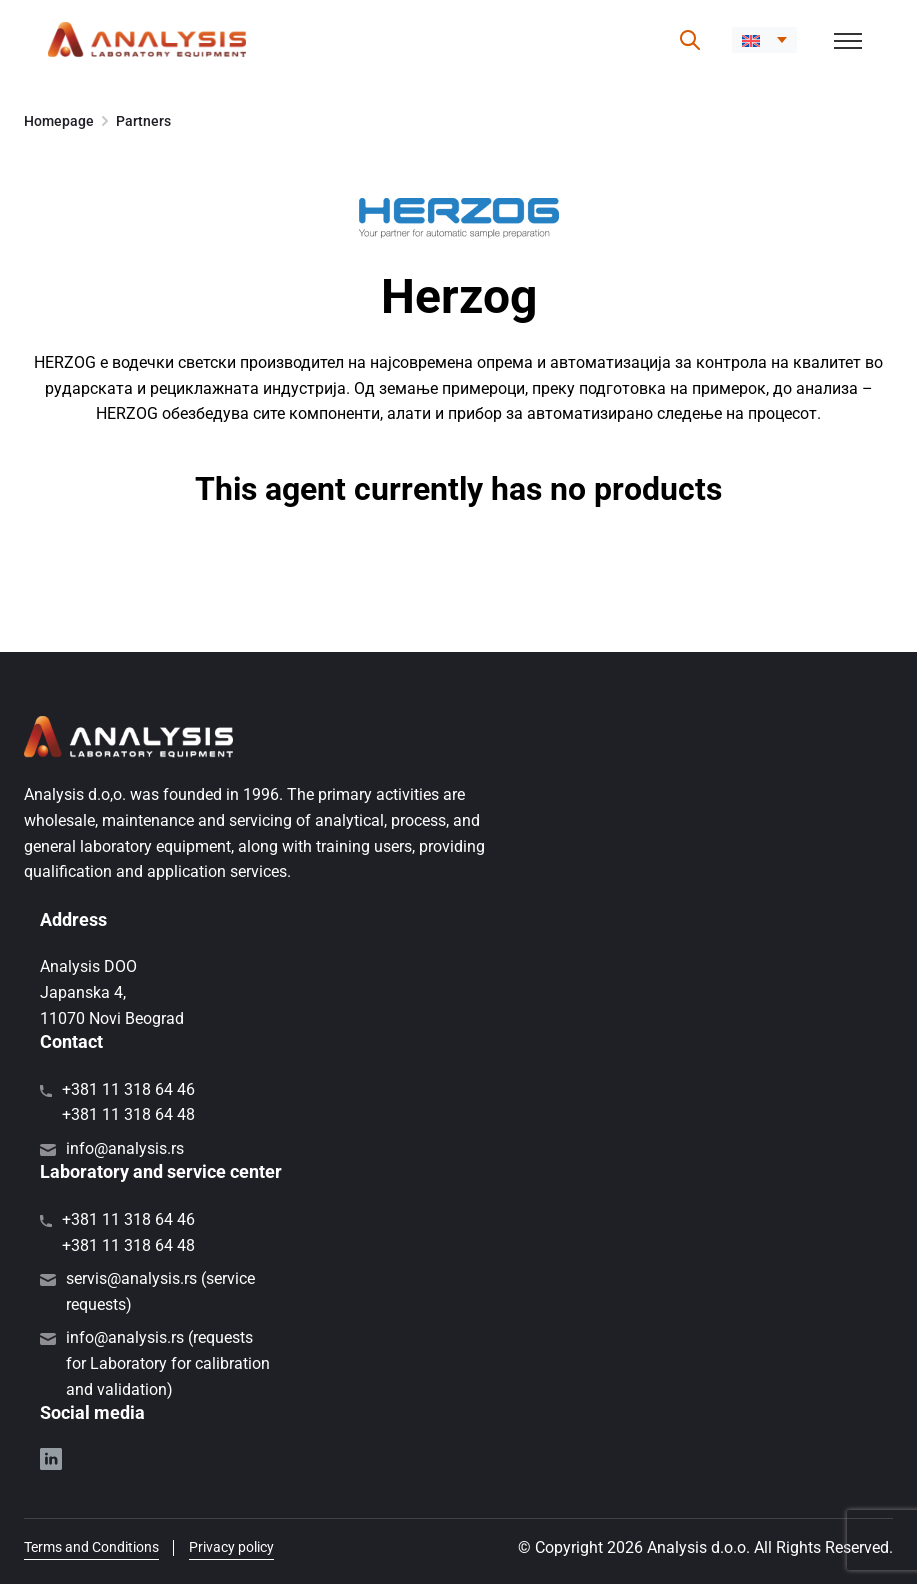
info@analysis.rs (125, 1148)
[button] (764, 40)
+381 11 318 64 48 (128, 1114)
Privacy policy (231, 1547)
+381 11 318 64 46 (128, 1089)
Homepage (59, 121)
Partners (143, 121)
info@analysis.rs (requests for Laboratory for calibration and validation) (168, 1363)
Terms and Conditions (91, 1547)
